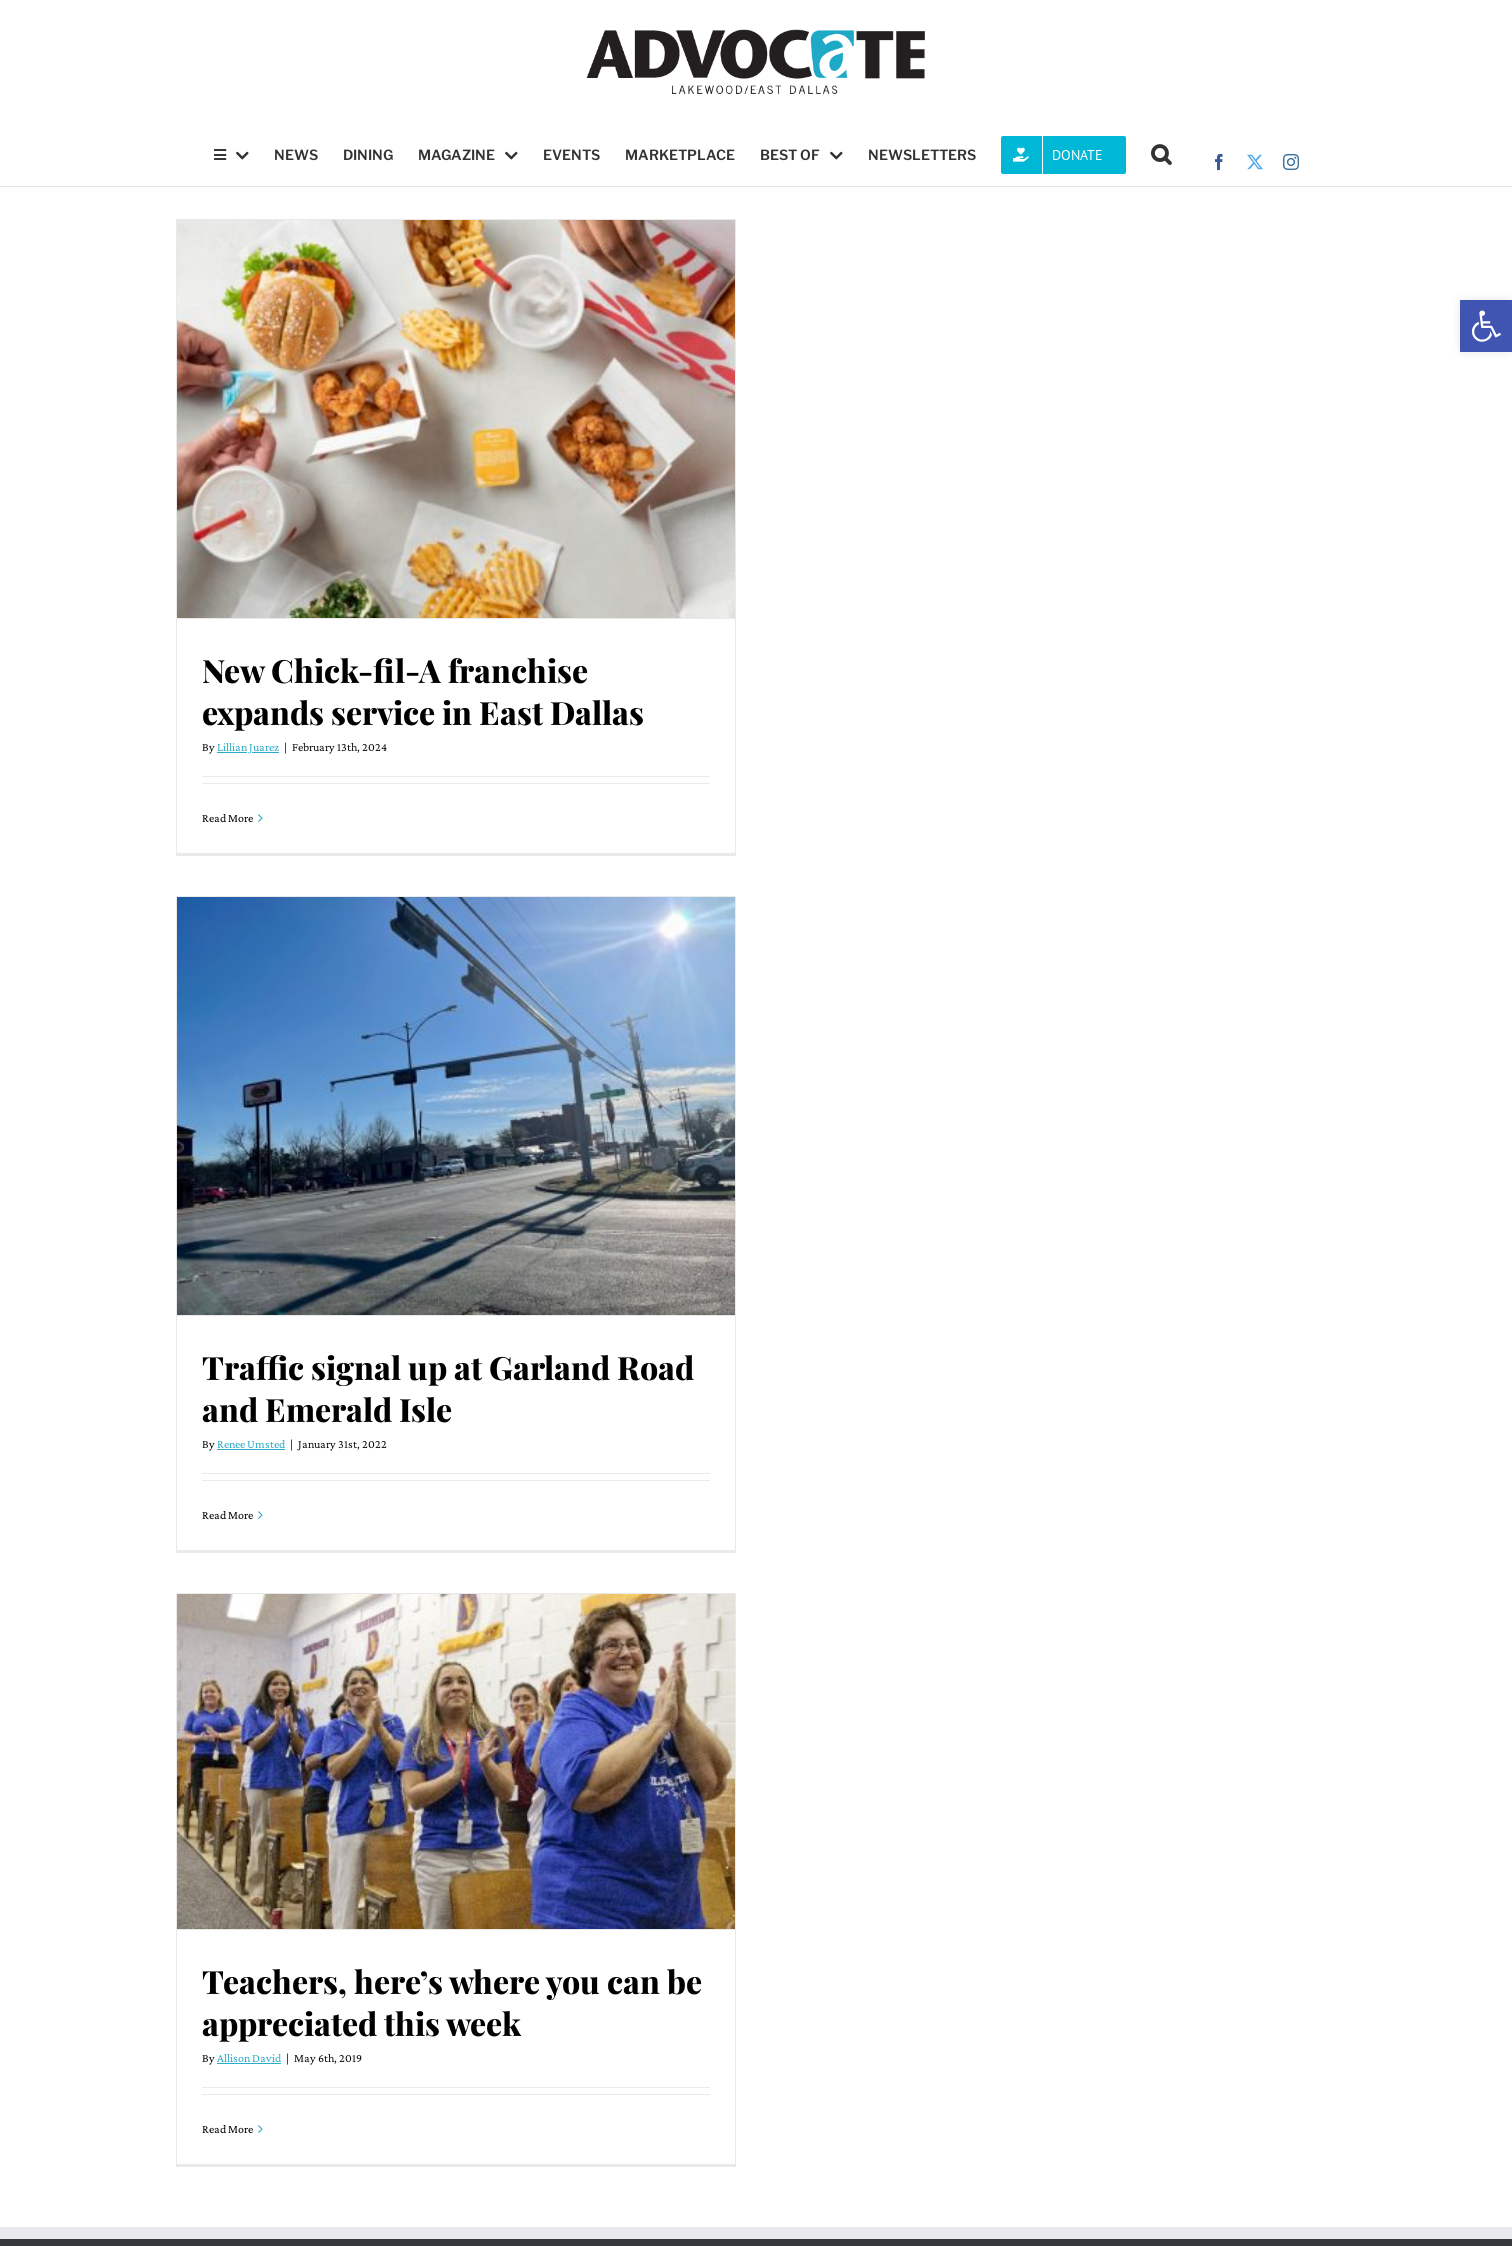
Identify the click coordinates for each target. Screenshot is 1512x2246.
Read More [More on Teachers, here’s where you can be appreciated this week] (227, 2129)
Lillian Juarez (248, 747)
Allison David (249, 2058)
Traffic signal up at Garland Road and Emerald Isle (448, 1387)
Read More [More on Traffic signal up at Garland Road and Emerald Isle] (227, 1515)
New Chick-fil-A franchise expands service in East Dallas (423, 690)
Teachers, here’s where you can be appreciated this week (452, 2001)
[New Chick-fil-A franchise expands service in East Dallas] (456, 419)
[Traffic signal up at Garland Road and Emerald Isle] (456, 1106)
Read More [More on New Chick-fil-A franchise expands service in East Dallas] (227, 818)
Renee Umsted (251, 1444)
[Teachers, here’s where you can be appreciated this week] (456, 1761)
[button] (1486, 326)
